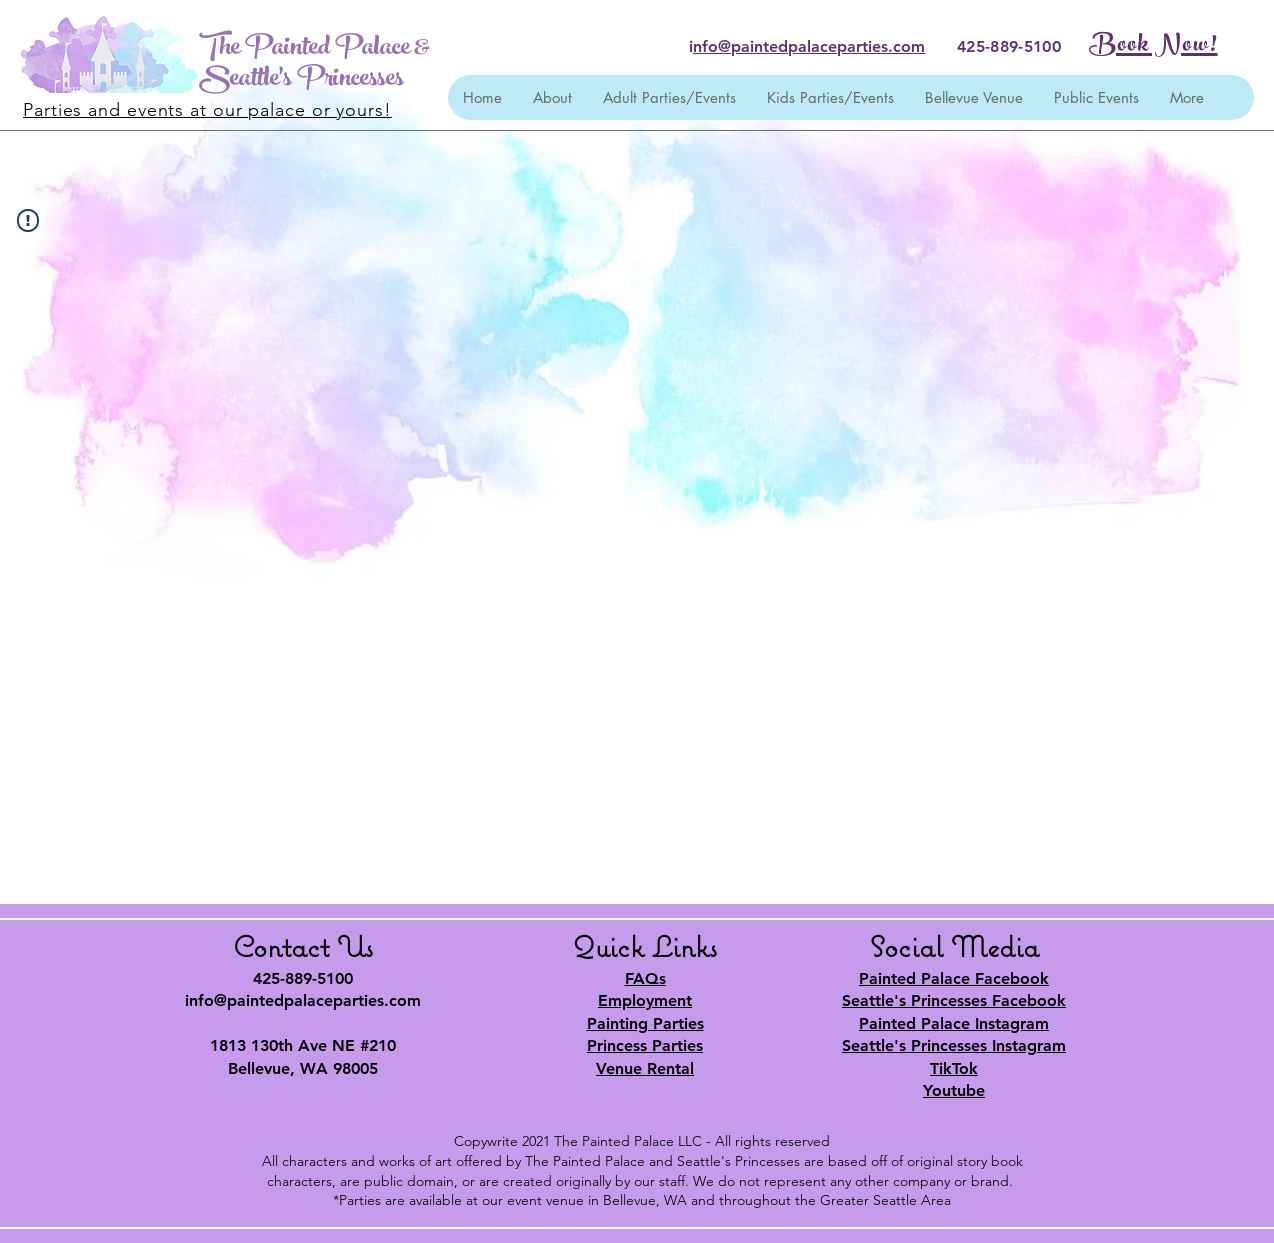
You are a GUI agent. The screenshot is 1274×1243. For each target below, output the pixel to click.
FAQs (645, 978)
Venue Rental (645, 1068)
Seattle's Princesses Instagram (954, 1045)
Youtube (954, 1090)
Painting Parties (645, 1023)
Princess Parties (645, 1045)
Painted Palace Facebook (954, 978)
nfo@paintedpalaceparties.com (809, 46)
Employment (645, 1000)
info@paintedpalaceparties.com (303, 1000)
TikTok (954, 1068)
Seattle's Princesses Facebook (954, 1000)
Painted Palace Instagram (954, 1023)
